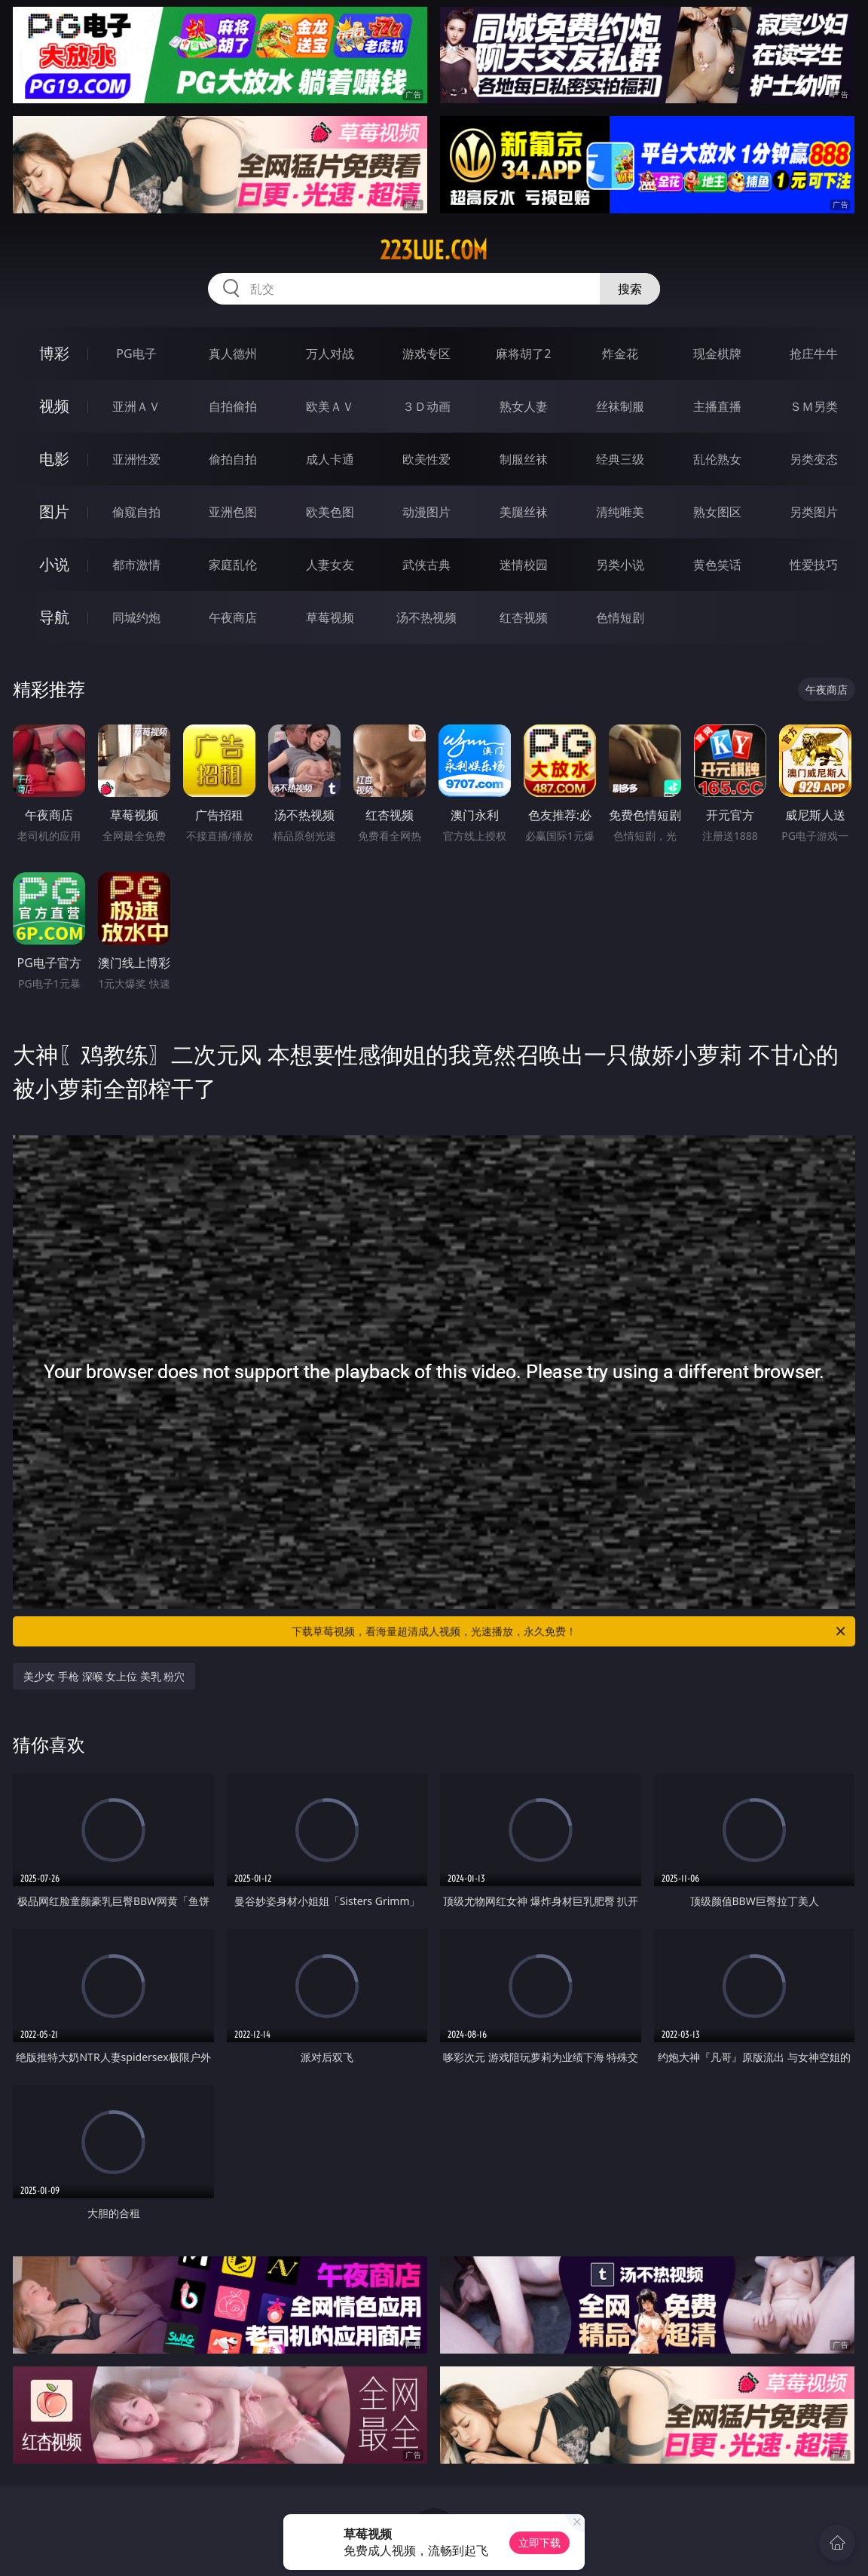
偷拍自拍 (233, 459)
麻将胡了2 (523, 353)
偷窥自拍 (136, 512)
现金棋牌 (717, 353)
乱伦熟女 (717, 459)
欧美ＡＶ (330, 406)
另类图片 (814, 512)
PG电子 (136, 353)
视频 (54, 406)
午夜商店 (233, 617)
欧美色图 (330, 512)
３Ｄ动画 (426, 406)
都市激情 (136, 564)
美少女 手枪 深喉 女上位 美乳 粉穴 (104, 1676)
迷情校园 (524, 564)
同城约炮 (136, 617)
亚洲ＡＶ (136, 406)
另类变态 (814, 459)
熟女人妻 (524, 406)
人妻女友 (330, 564)
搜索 (630, 288)
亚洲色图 (233, 512)
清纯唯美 (620, 512)
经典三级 (620, 459)
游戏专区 (426, 353)
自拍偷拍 (233, 406)
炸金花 (620, 353)
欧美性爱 (426, 459)
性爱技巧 (814, 564)
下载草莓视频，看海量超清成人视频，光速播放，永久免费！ (570, 1631)
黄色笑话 (717, 564)
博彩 (54, 353)
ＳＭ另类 (814, 406)
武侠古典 (426, 564)
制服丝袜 (524, 459)
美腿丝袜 (524, 512)
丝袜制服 (620, 406)
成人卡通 (330, 459)
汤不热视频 (426, 617)
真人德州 (233, 353)
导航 (54, 617)
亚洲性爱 (136, 459)
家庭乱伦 (233, 564)
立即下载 (539, 2542)
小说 (54, 564)
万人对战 (330, 353)
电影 (54, 459)
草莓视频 (330, 617)
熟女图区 (717, 512)
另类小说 (620, 564)
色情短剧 (620, 617)
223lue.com (433, 250)
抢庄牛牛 (814, 353)
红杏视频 (524, 617)
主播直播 (717, 406)
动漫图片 (426, 512)
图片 (54, 511)
